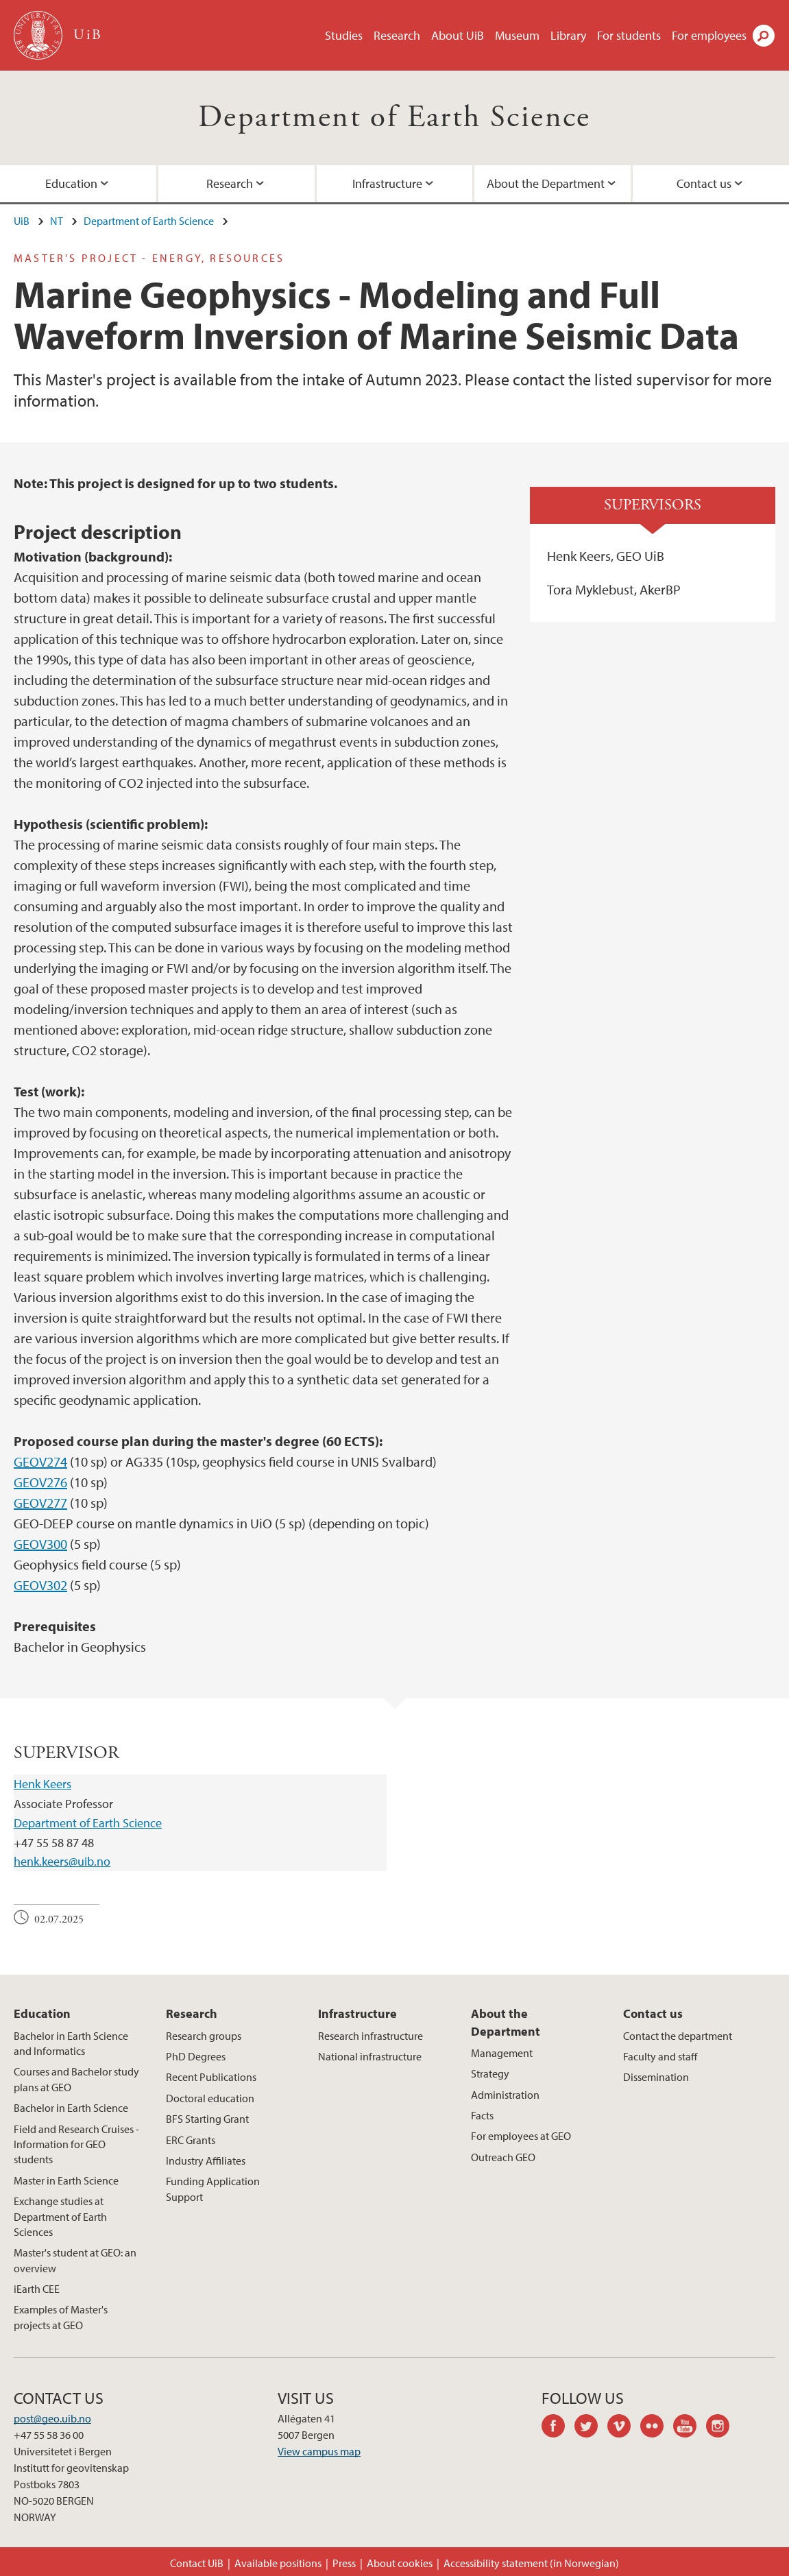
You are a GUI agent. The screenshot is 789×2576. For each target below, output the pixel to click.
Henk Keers (42, 1784)
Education (71, 183)
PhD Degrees (196, 2056)
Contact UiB (196, 2563)
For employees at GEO (521, 2136)
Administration (505, 2095)
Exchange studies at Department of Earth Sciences (60, 2216)
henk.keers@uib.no (62, 1861)
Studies (344, 35)
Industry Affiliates (205, 2160)
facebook (558, 2428)
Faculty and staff (660, 2056)
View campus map (319, 2451)
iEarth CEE (37, 2289)
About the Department (546, 183)
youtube (689, 2428)
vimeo (623, 2428)
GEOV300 (40, 1543)
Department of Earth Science (394, 117)
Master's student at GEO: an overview (75, 2260)
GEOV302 (40, 1584)
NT (56, 221)
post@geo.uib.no (52, 2418)
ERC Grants (190, 2140)
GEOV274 (40, 1461)
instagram (722, 2428)
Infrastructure (387, 183)
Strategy (490, 2073)
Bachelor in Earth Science (71, 2108)
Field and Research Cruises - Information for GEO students (76, 2144)
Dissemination (656, 2077)
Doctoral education (210, 2098)
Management (502, 2053)
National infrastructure (370, 2056)
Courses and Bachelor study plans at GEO (76, 2079)
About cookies (400, 2563)
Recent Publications (211, 2077)
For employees (709, 35)
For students (629, 35)
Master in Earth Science (66, 2180)
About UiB (457, 35)
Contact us (704, 183)
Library (568, 35)
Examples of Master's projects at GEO (61, 2316)
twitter (590, 2428)
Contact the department (677, 2036)
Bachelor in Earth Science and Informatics (71, 2043)
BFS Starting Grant (207, 2119)
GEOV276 (40, 1482)
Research (397, 35)
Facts (482, 2115)
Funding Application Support (213, 2188)
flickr (656, 2428)
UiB (21, 221)
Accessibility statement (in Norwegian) (531, 2563)
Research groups (203, 2036)
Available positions (277, 2563)
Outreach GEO (503, 2157)
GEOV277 (40, 1502)
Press (344, 2563)
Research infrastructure (370, 2036)
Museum (517, 35)
